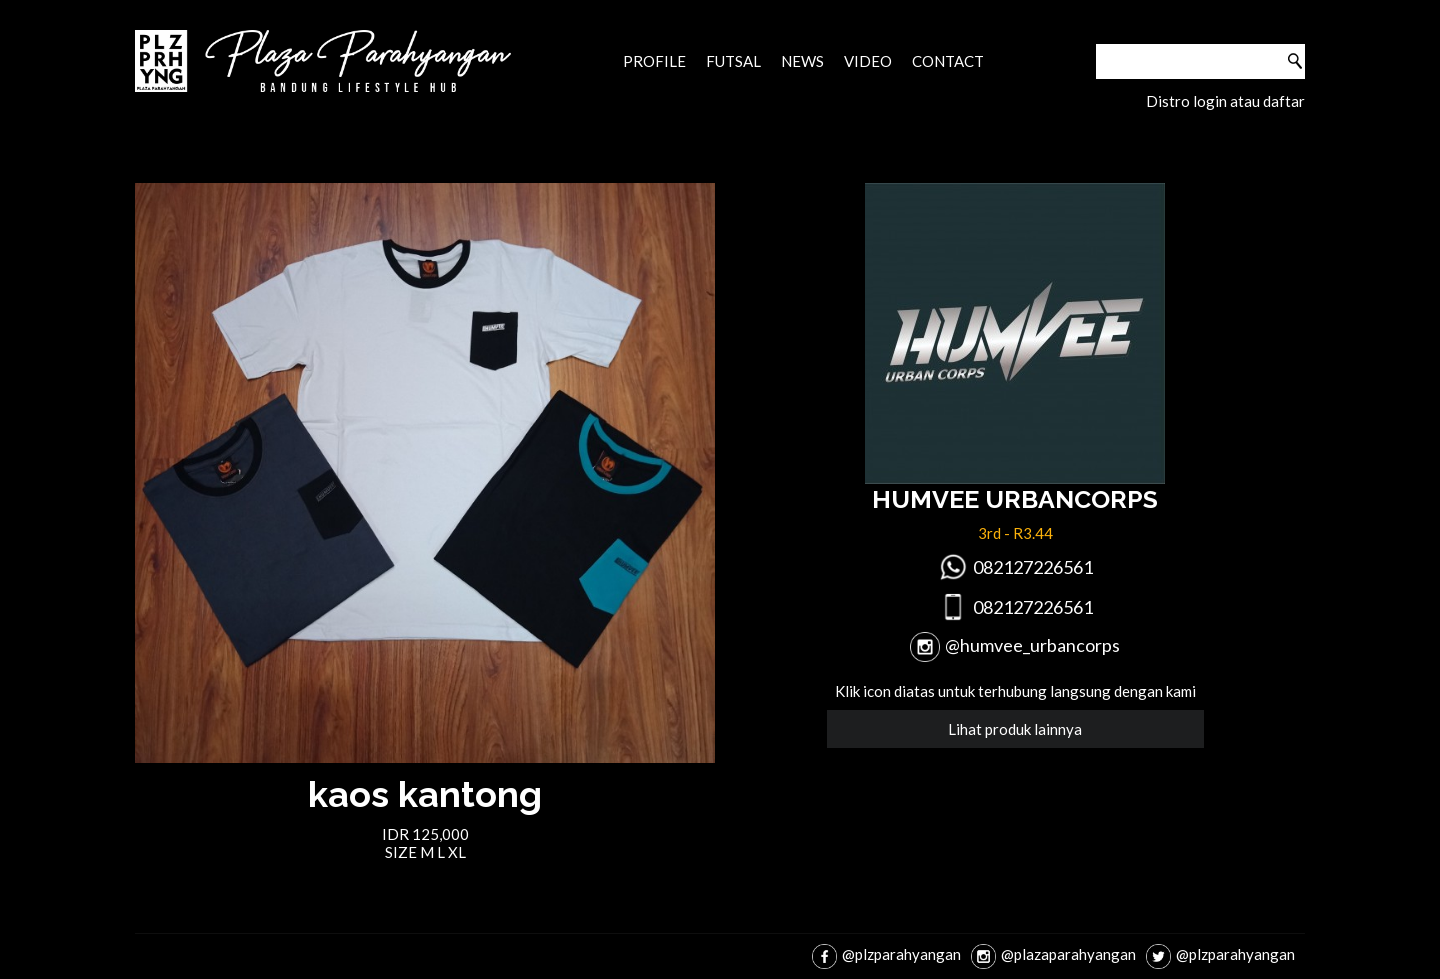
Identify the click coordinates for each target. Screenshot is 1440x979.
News (802, 61)
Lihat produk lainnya (1015, 729)
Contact (948, 61)
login (1210, 101)
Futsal (733, 61)
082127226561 (1033, 567)
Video (868, 61)
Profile (654, 61)
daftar (1284, 101)
